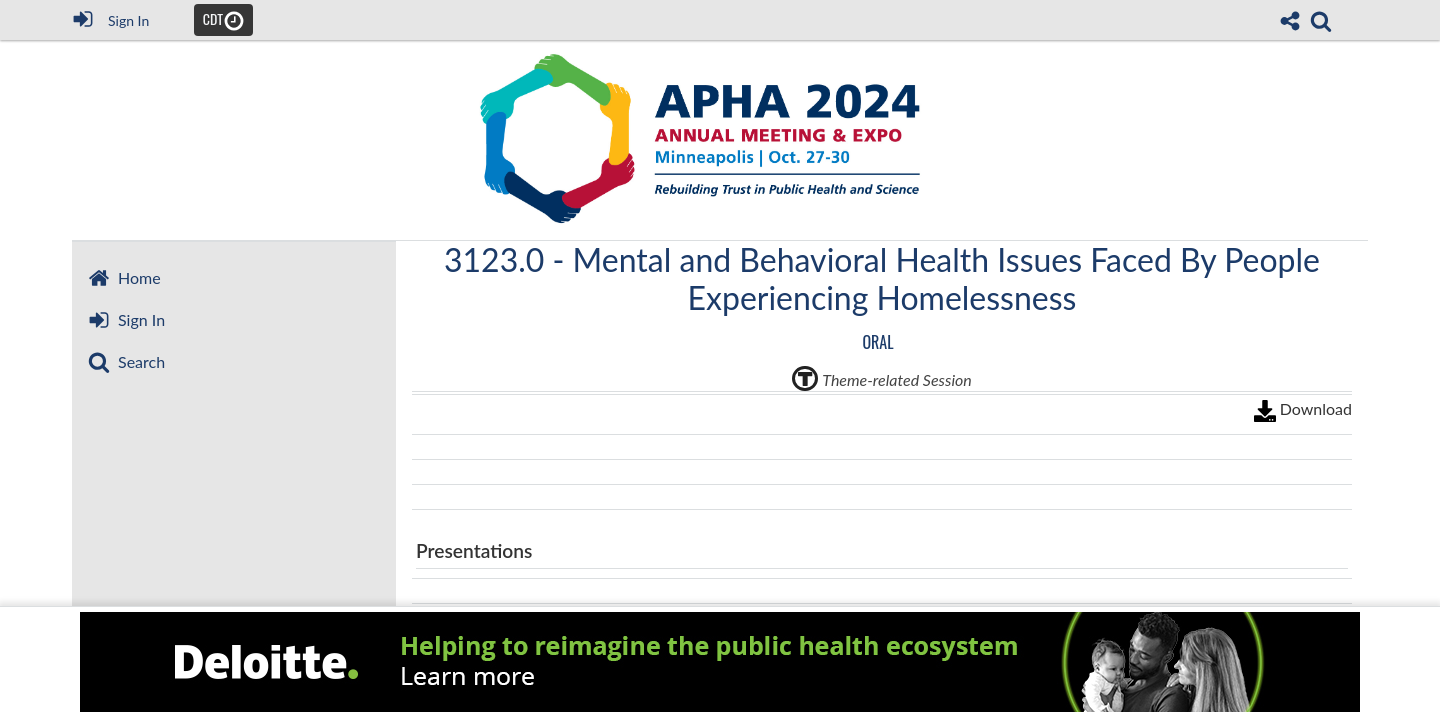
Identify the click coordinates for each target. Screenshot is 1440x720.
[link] (1321, 21)
